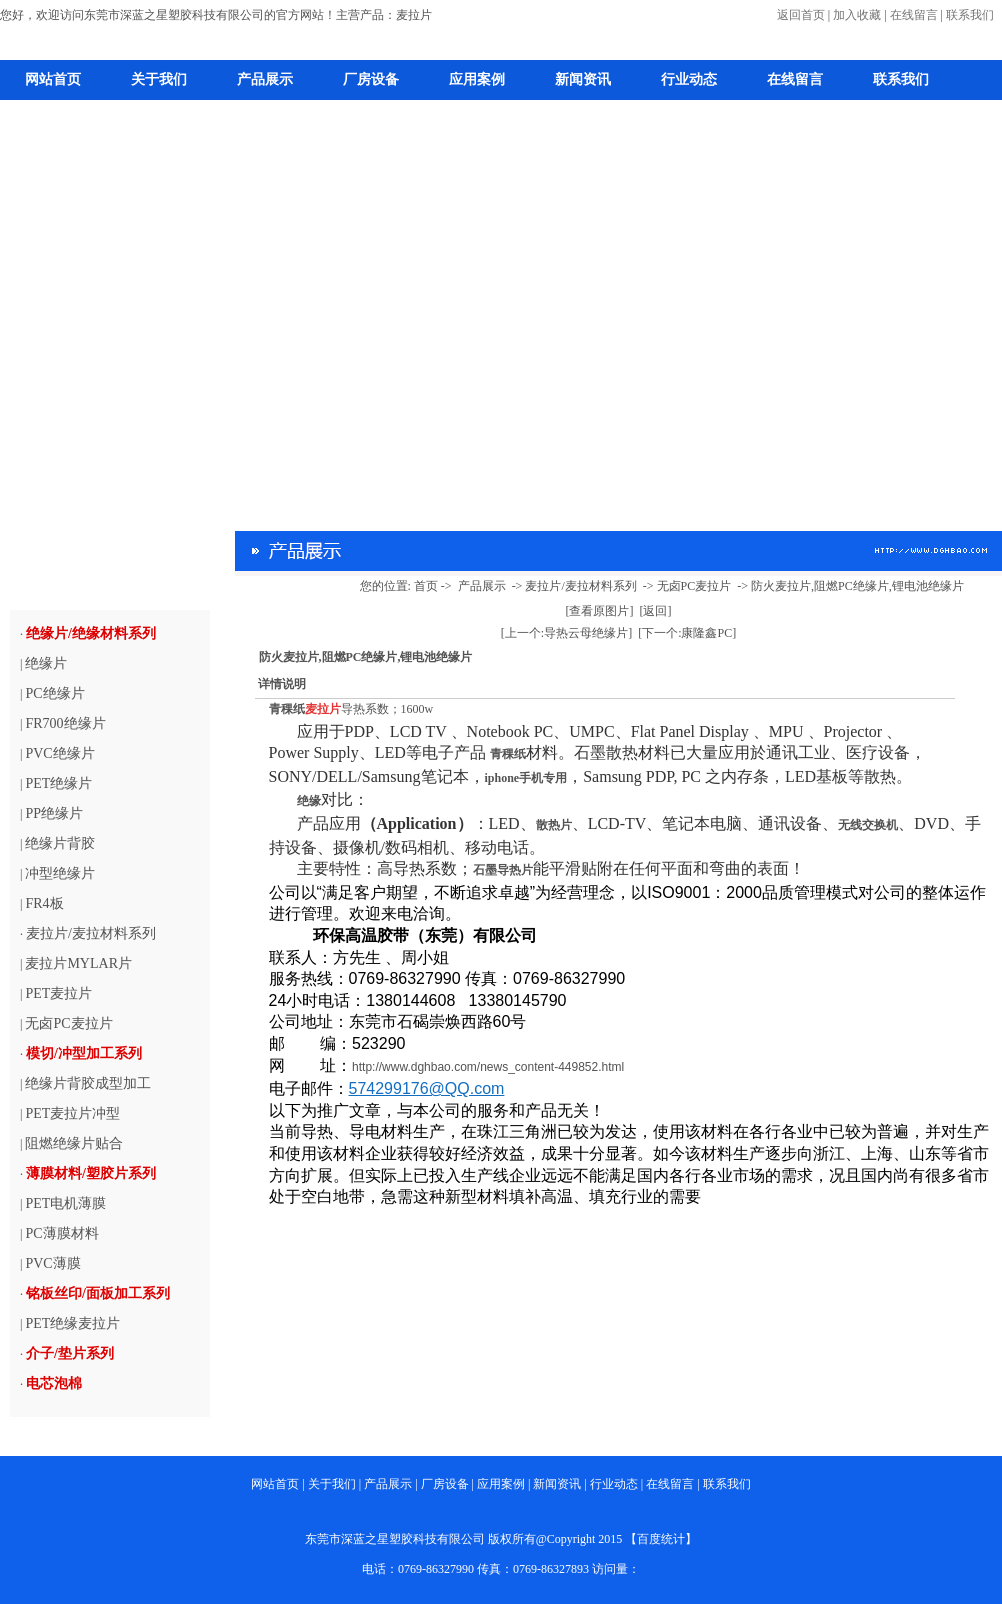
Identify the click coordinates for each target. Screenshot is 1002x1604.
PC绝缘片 (54, 693)
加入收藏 (857, 15)
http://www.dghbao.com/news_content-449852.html (488, 1067)
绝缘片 (46, 663)
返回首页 (801, 15)
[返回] (656, 611)
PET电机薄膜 (65, 1203)
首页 (426, 586)
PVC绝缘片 (59, 753)
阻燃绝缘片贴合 (74, 1143)
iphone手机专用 (526, 778)
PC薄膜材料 (61, 1233)
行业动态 (689, 79)
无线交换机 (868, 825)
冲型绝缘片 (60, 873)
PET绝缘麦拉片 (72, 1323)
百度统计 (661, 1539)
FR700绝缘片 (65, 723)
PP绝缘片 (54, 813)
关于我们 (159, 79)
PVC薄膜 (52, 1263)
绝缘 (309, 801)
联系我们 (970, 15)
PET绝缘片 (58, 783)
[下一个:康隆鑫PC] (687, 633)
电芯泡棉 (54, 1383)
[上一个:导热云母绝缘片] (566, 633)
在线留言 (914, 15)
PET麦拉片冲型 (72, 1113)
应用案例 (477, 79)
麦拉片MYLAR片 (78, 963)
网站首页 (53, 79)
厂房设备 (371, 79)
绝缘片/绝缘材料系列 (91, 633)
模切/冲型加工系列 (84, 1053)
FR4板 (44, 903)
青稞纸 (287, 709)
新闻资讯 (583, 79)
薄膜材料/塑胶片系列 (91, 1173)
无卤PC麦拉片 (68, 1023)
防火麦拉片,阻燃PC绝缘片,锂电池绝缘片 (857, 586)
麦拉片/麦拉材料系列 (91, 933)
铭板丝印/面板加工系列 (98, 1293)
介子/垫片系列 (70, 1353)
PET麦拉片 (58, 993)
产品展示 (265, 79)
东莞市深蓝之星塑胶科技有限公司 (395, 1539)
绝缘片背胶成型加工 (88, 1083)
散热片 (554, 825)
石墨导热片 (503, 870)
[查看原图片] (600, 611)
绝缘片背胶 (60, 843)
